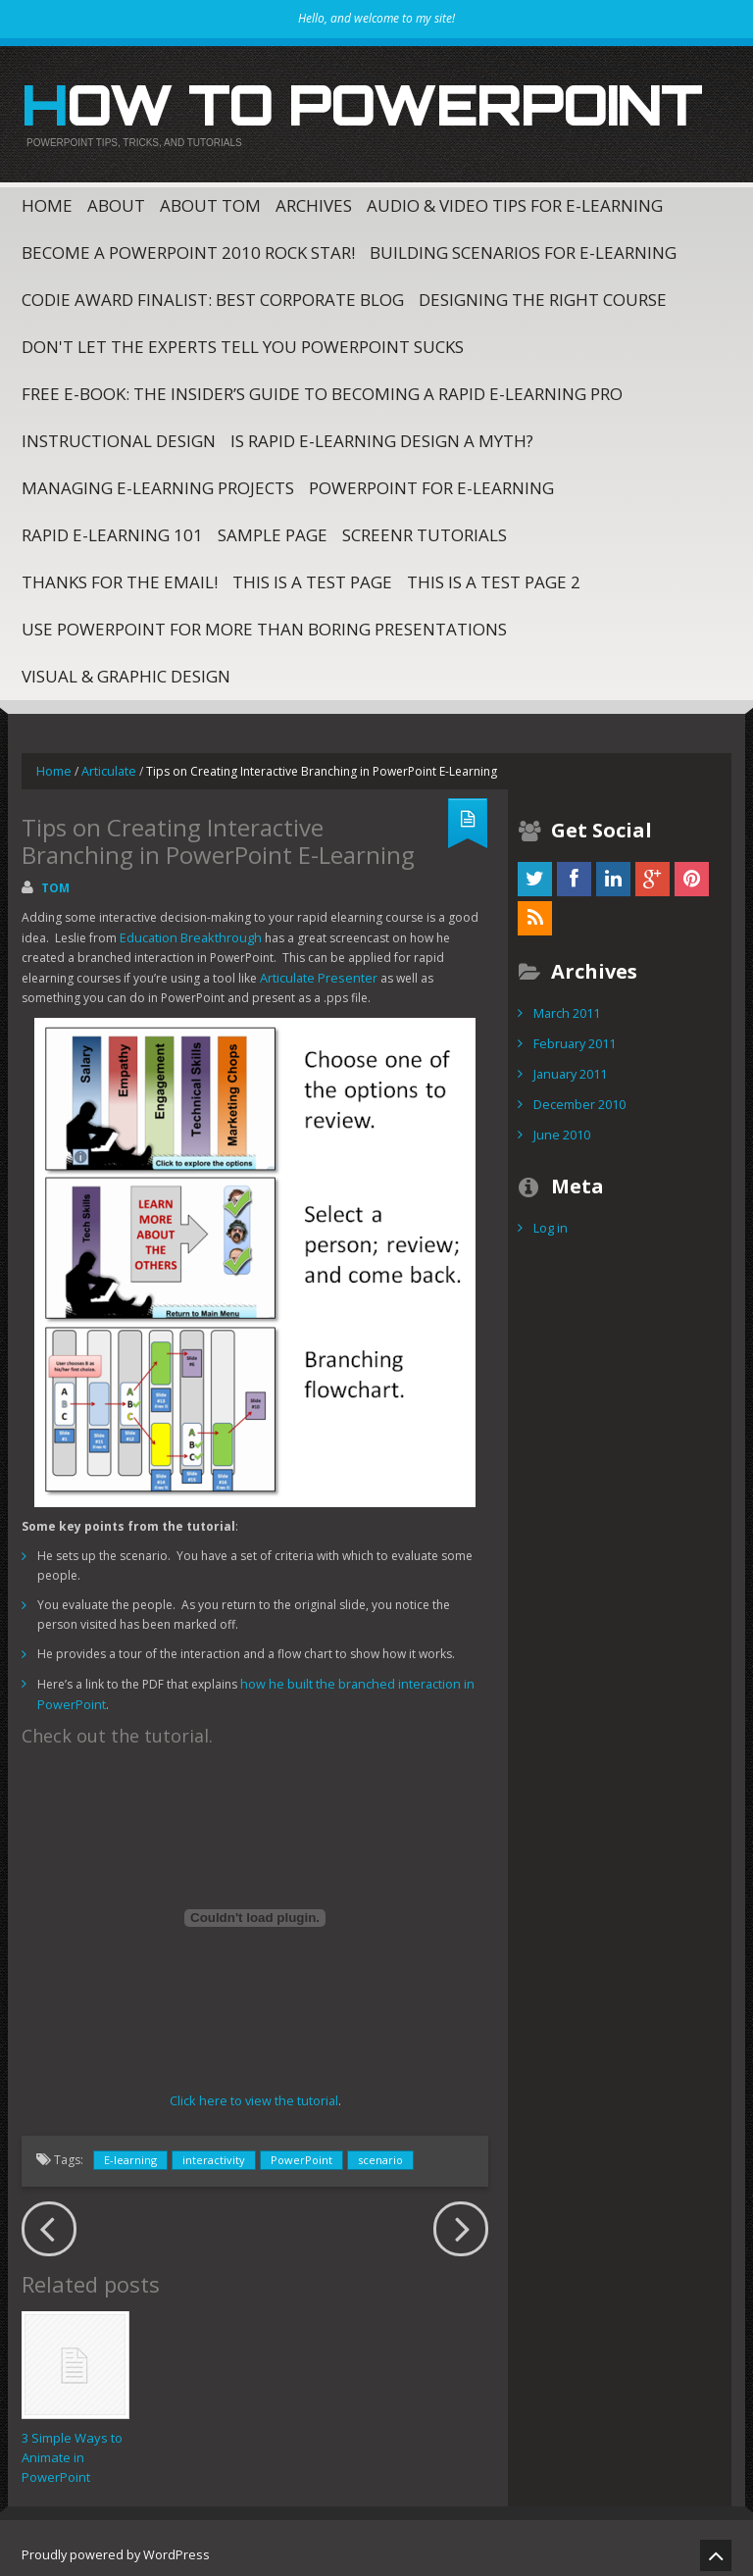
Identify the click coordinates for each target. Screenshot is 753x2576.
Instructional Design (119, 434)
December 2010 (578, 1093)
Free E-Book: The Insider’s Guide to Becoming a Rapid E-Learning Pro (322, 387)
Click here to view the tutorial (253, 2088)
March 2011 (565, 1004)
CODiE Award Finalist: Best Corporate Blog (213, 292)
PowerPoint (301, 2147)
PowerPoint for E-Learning (431, 481)
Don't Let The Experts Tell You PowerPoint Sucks (243, 339)
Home (47, 198)
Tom (55, 880)
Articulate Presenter (260, 968)
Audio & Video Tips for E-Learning (515, 198)
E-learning (130, 2147)
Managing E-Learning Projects (158, 481)
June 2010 (560, 1122)
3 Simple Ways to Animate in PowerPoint (72, 2444)
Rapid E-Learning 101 (112, 528)
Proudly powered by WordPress (111, 2541)
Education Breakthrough (187, 929)
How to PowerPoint (322, 101)
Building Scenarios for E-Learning (523, 245)
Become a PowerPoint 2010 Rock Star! (188, 245)
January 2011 (569, 1063)
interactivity (213, 2147)
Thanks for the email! (120, 575)
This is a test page (312, 575)
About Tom (210, 198)
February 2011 (573, 1034)
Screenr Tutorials (424, 528)
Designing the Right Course (543, 292)
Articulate (106, 763)
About (116, 198)
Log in (550, 1214)
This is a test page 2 (493, 575)
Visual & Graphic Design (126, 669)
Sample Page (272, 528)
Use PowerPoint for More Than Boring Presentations (264, 622)
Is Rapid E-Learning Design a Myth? (381, 434)
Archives (314, 198)
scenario (380, 2147)
